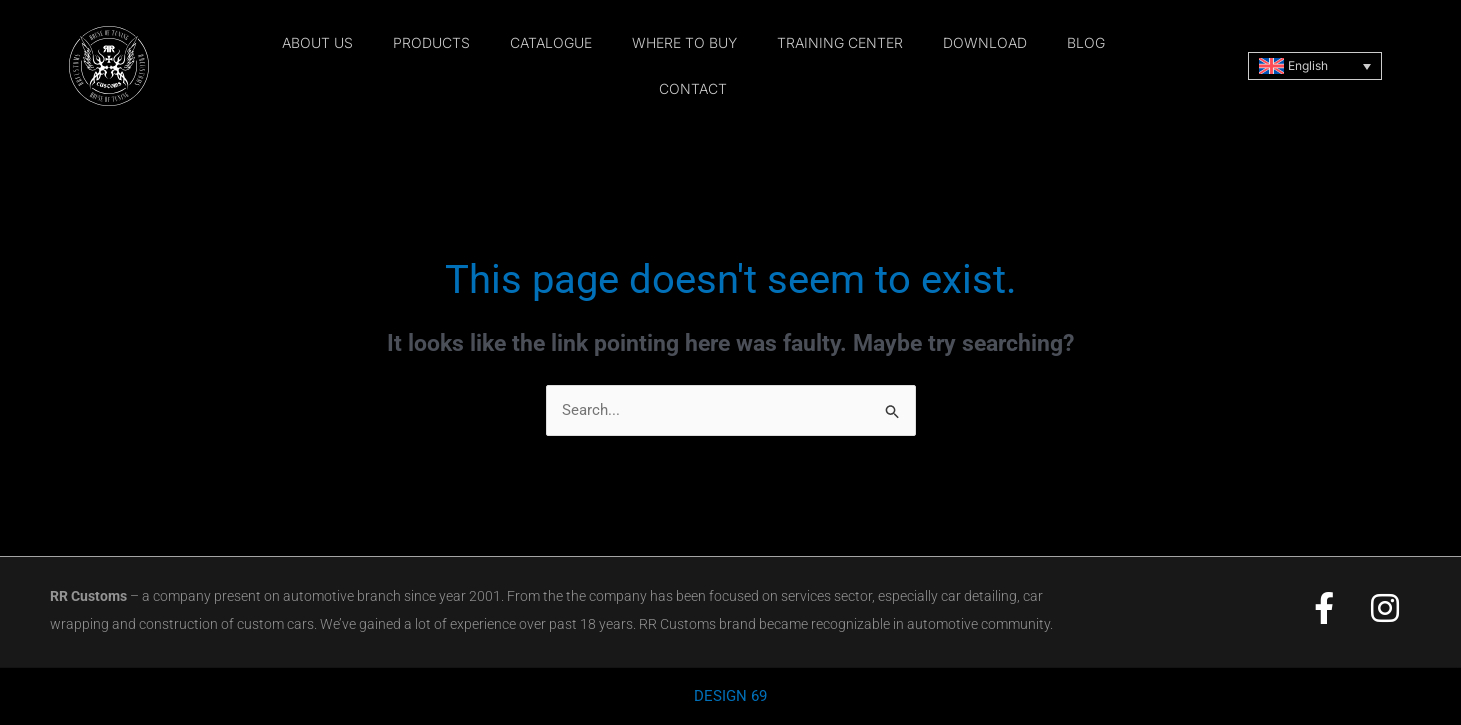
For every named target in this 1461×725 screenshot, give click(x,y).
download (985, 42)
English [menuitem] (1308, 65)
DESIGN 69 (730, 697)
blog (1086, 42)
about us (317, 42)
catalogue (551, 42)
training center (840, 42)
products (431, 42)
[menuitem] (1315, 66)
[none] (1315, 66)
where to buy (684, 42)
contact (693, 88)
